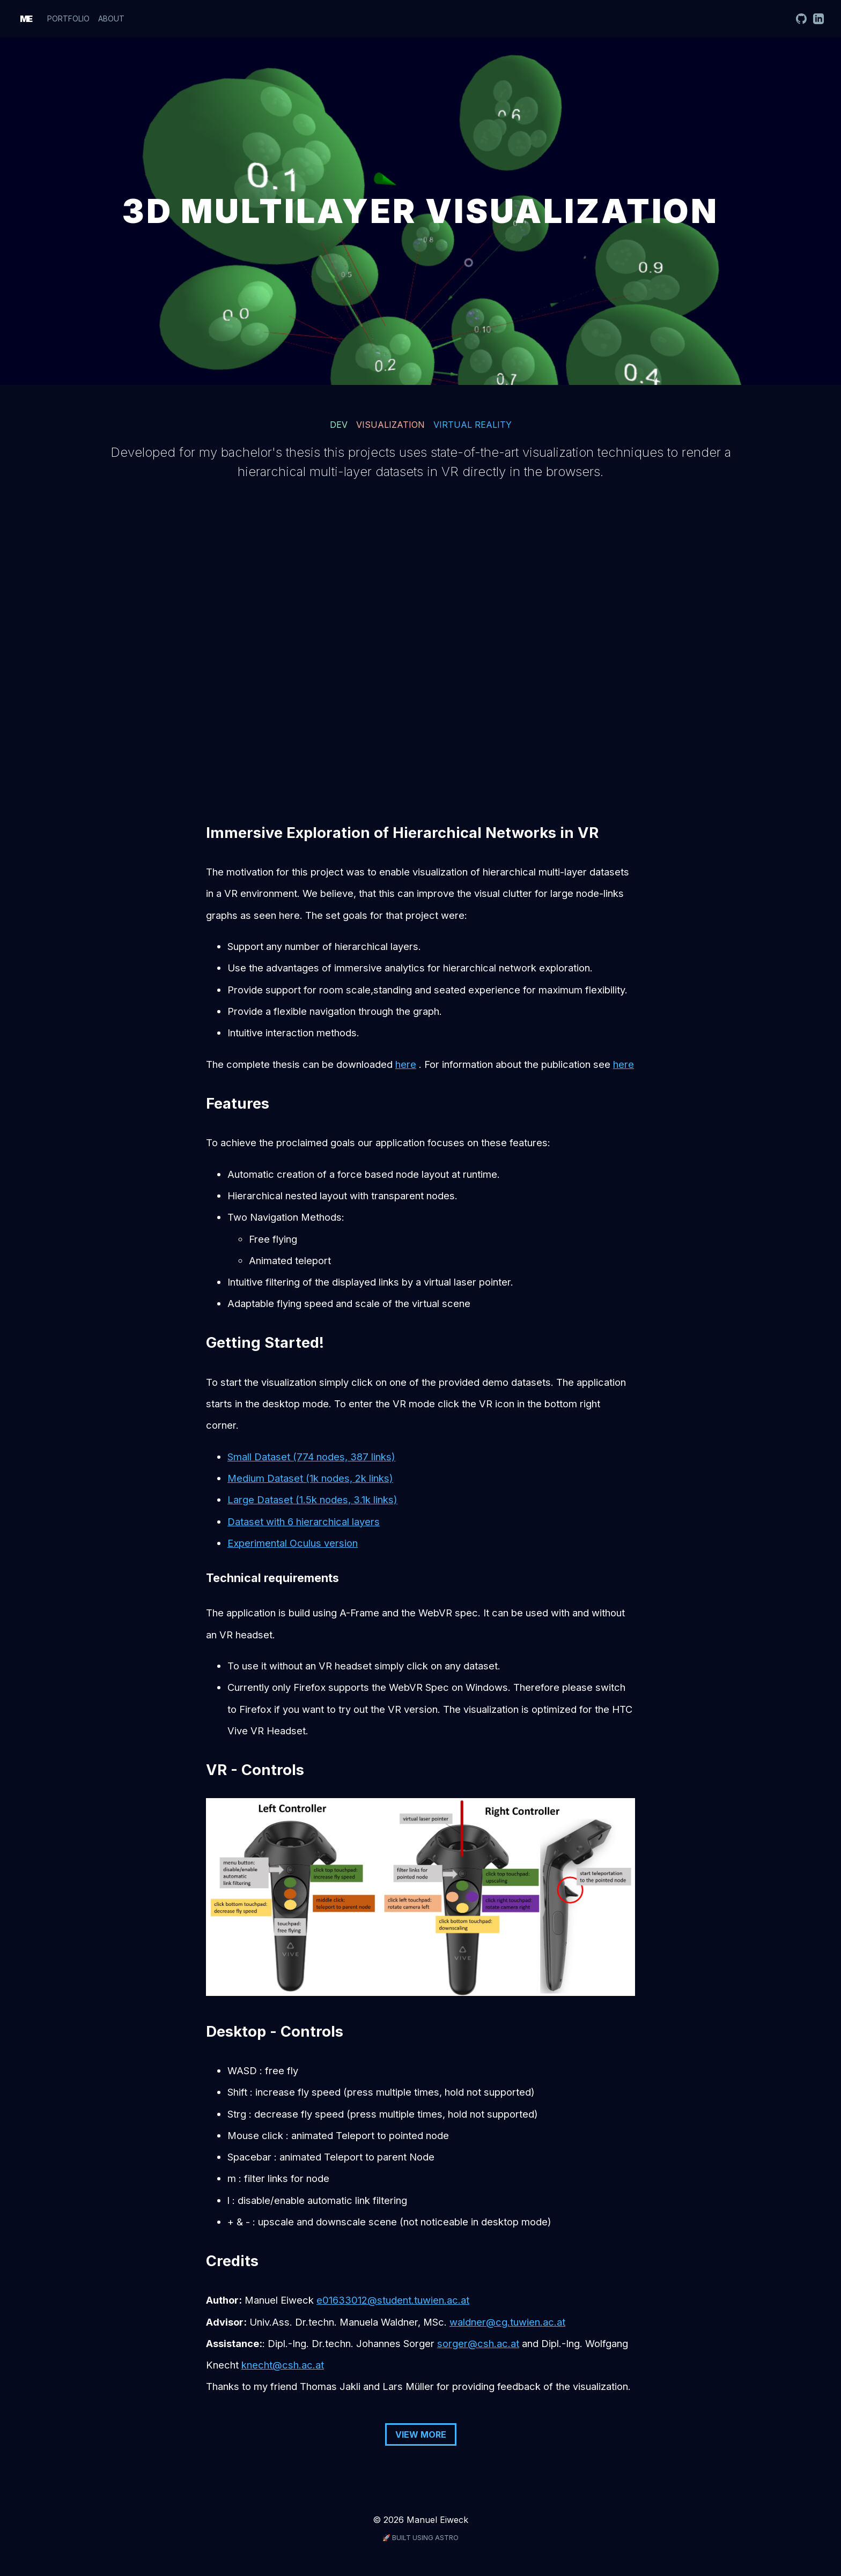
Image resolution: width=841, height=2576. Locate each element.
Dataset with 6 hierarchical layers (303, 1521)
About (111, 18)
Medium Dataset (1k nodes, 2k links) (310, 1478)
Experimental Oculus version (292, 1543)
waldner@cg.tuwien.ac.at (507, 2322)
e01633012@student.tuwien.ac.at (392, 2300)
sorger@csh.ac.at (478, 2343)
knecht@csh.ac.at (282, 2365)
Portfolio (68, 18)
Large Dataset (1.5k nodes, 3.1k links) (312, 1499)
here (405, 1064)
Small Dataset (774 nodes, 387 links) (311, 1457)
